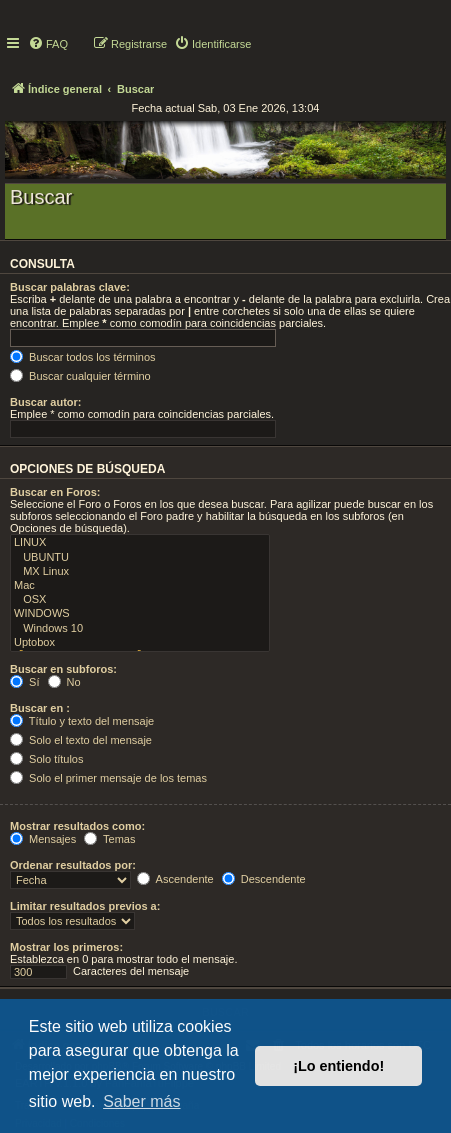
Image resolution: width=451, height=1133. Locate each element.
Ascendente (175, 879)
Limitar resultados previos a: (85, 906)
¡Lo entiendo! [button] (338, 1066)
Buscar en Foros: (55, 492)
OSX (140, 600)
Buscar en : (40, 708)
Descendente (264, 879)
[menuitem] (48, 44)
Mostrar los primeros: (66, 947)
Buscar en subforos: (63, 669)
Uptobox (140, 643)
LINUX (140, 543)
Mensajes (43, 839)
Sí (24, 682)
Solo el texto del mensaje (81, 740)
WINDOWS (140, 614)
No (64, 682)
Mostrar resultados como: (77, 826)
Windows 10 (140, 629)
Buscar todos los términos (83, 357)
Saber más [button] (141, 1101)
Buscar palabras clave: (70, 287)
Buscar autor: (46, 402)
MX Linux (140, 572)
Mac (140, 586)
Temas (109, 839)
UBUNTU (140, 558)
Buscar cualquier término (80, 376)
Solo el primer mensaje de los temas (108, 778)
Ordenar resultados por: (73, 865)
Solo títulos (46, 759)
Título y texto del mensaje (82, 721)
